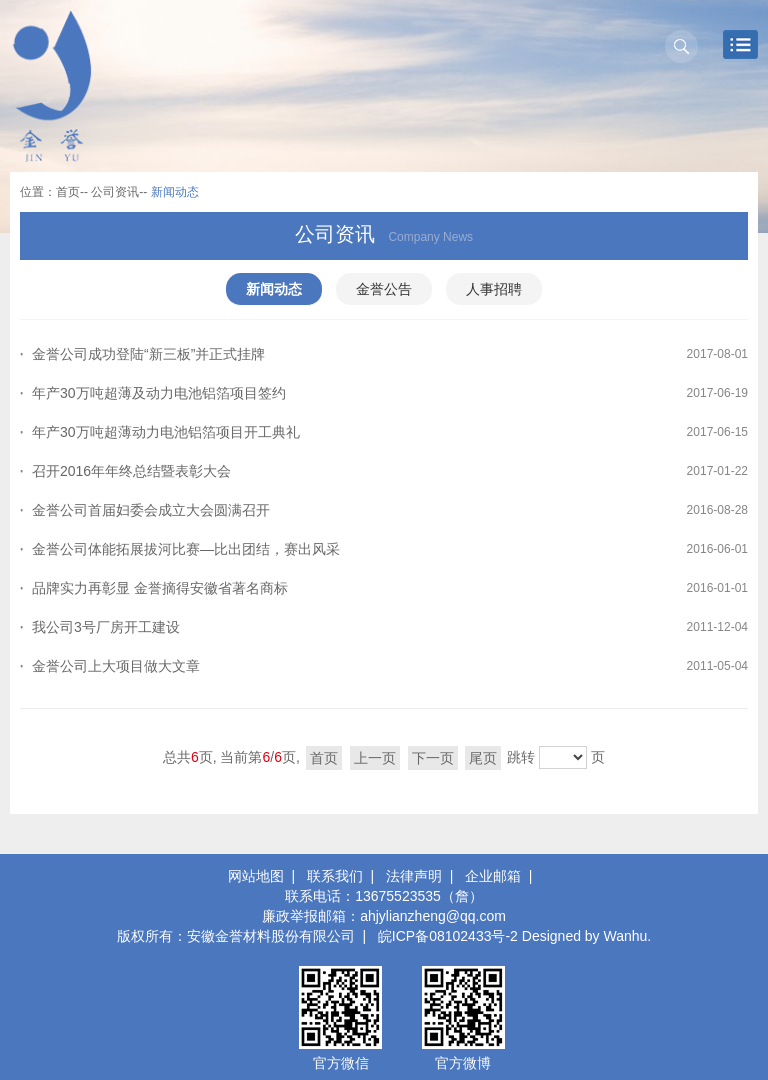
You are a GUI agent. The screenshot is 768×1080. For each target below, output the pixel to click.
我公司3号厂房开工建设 (106, 627)
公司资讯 (115, 192)
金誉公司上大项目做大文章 (116, 666)
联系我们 (335, 876)
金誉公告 (384, 289)
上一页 (375, 758)
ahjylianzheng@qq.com (433, 916)
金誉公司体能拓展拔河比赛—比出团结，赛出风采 (186, 549)
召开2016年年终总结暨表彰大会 (131, 471)
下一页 (433, 758)
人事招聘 (494, 289)
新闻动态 (274, 289)
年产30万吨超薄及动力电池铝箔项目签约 (159, 393)
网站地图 (256, 876)
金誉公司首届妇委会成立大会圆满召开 (151, 510)
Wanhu (626, 936)
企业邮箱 (493, 876)
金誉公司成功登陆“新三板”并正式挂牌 (148, 354)
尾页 (483, 758)
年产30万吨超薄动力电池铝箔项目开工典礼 (166, 432)
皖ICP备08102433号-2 (448, 936)
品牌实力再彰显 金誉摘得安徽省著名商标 (160, 588)
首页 (68, 192)
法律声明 (414, 876)
